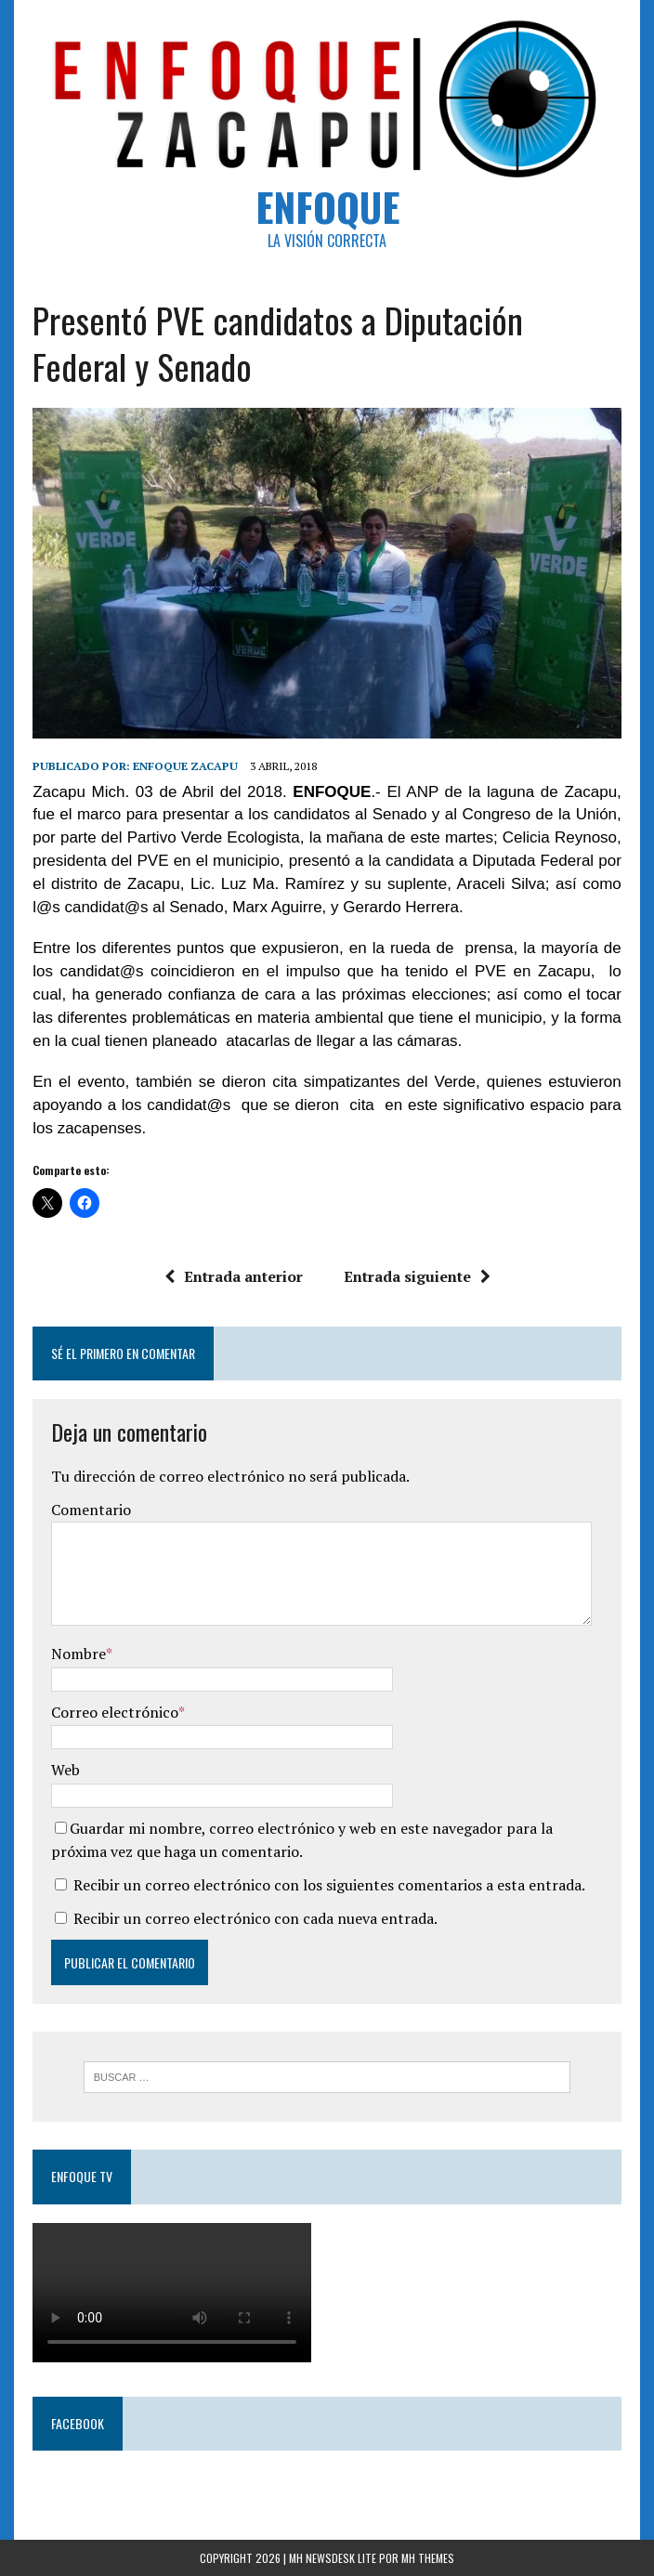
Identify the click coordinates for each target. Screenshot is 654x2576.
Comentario (91, 1509)
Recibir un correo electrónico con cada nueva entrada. (255, 1918)
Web (65, 1769)
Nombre (78, 1653)
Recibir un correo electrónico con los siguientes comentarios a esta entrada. (329, 1885)
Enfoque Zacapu (185, 766)
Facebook (77, 2423)
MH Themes (427, 2558)
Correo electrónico (114, 1712)
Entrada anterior (233, 1276)
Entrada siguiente (417, 1276)
